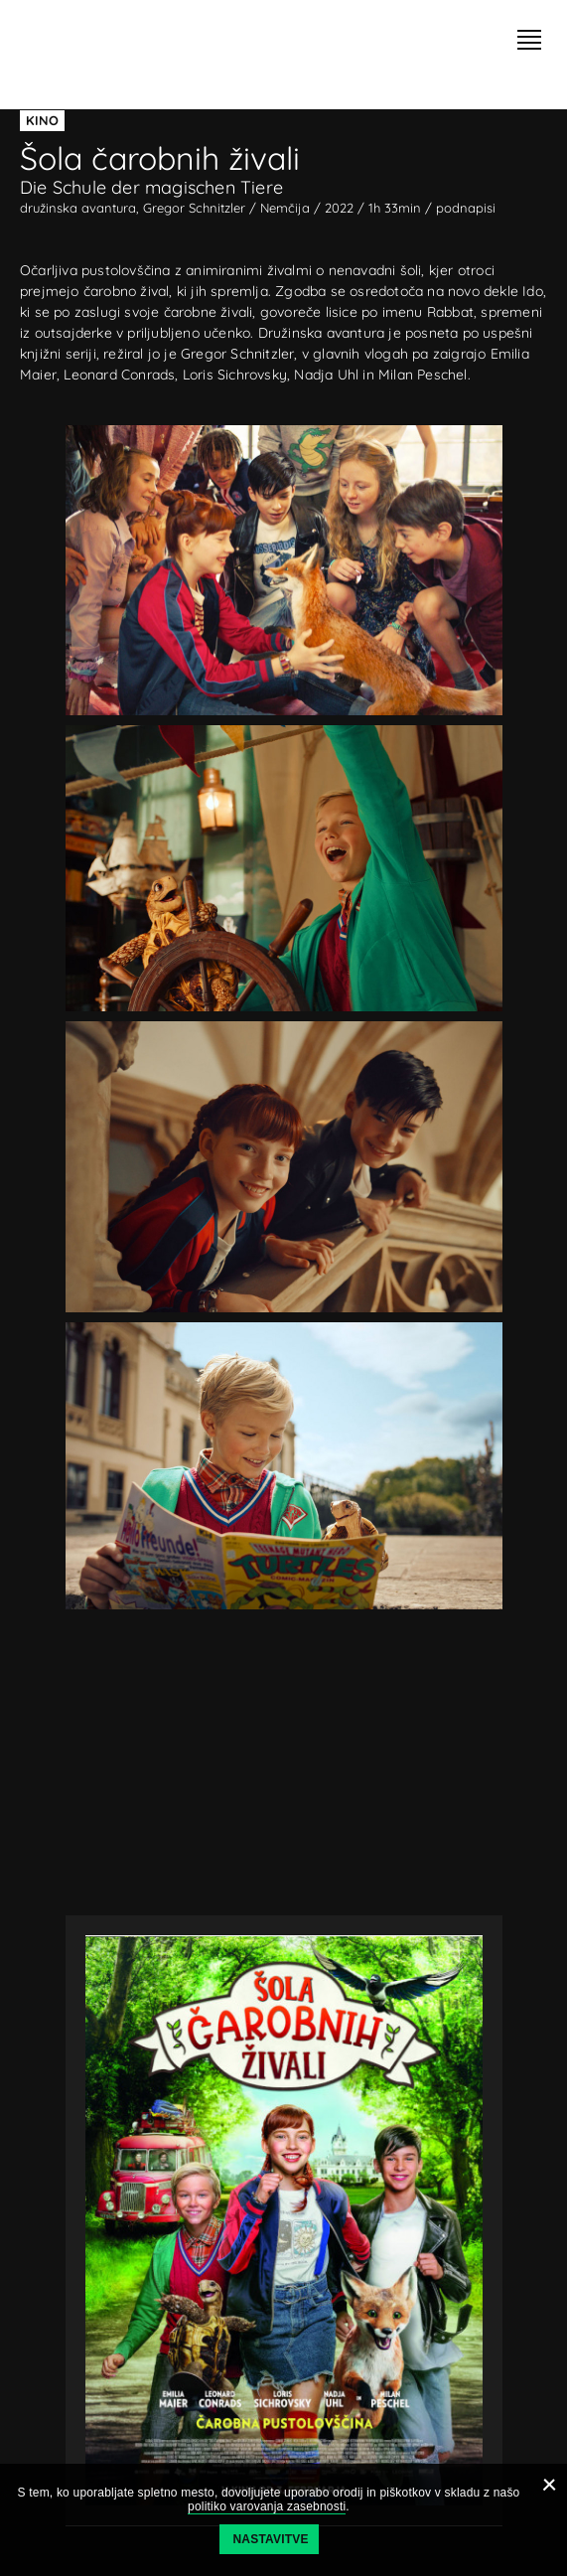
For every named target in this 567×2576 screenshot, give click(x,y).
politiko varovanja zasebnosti (267, 2506)
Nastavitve (271, 2539)
